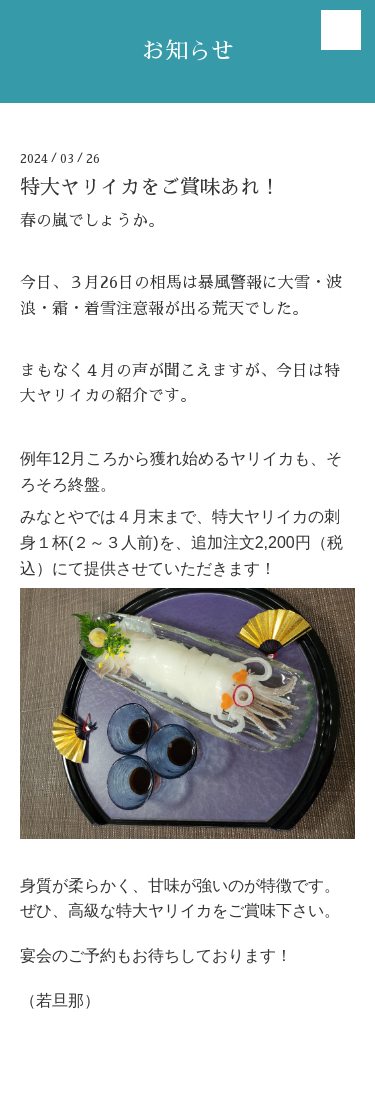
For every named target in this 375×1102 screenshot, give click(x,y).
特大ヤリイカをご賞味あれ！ (150, 187)
